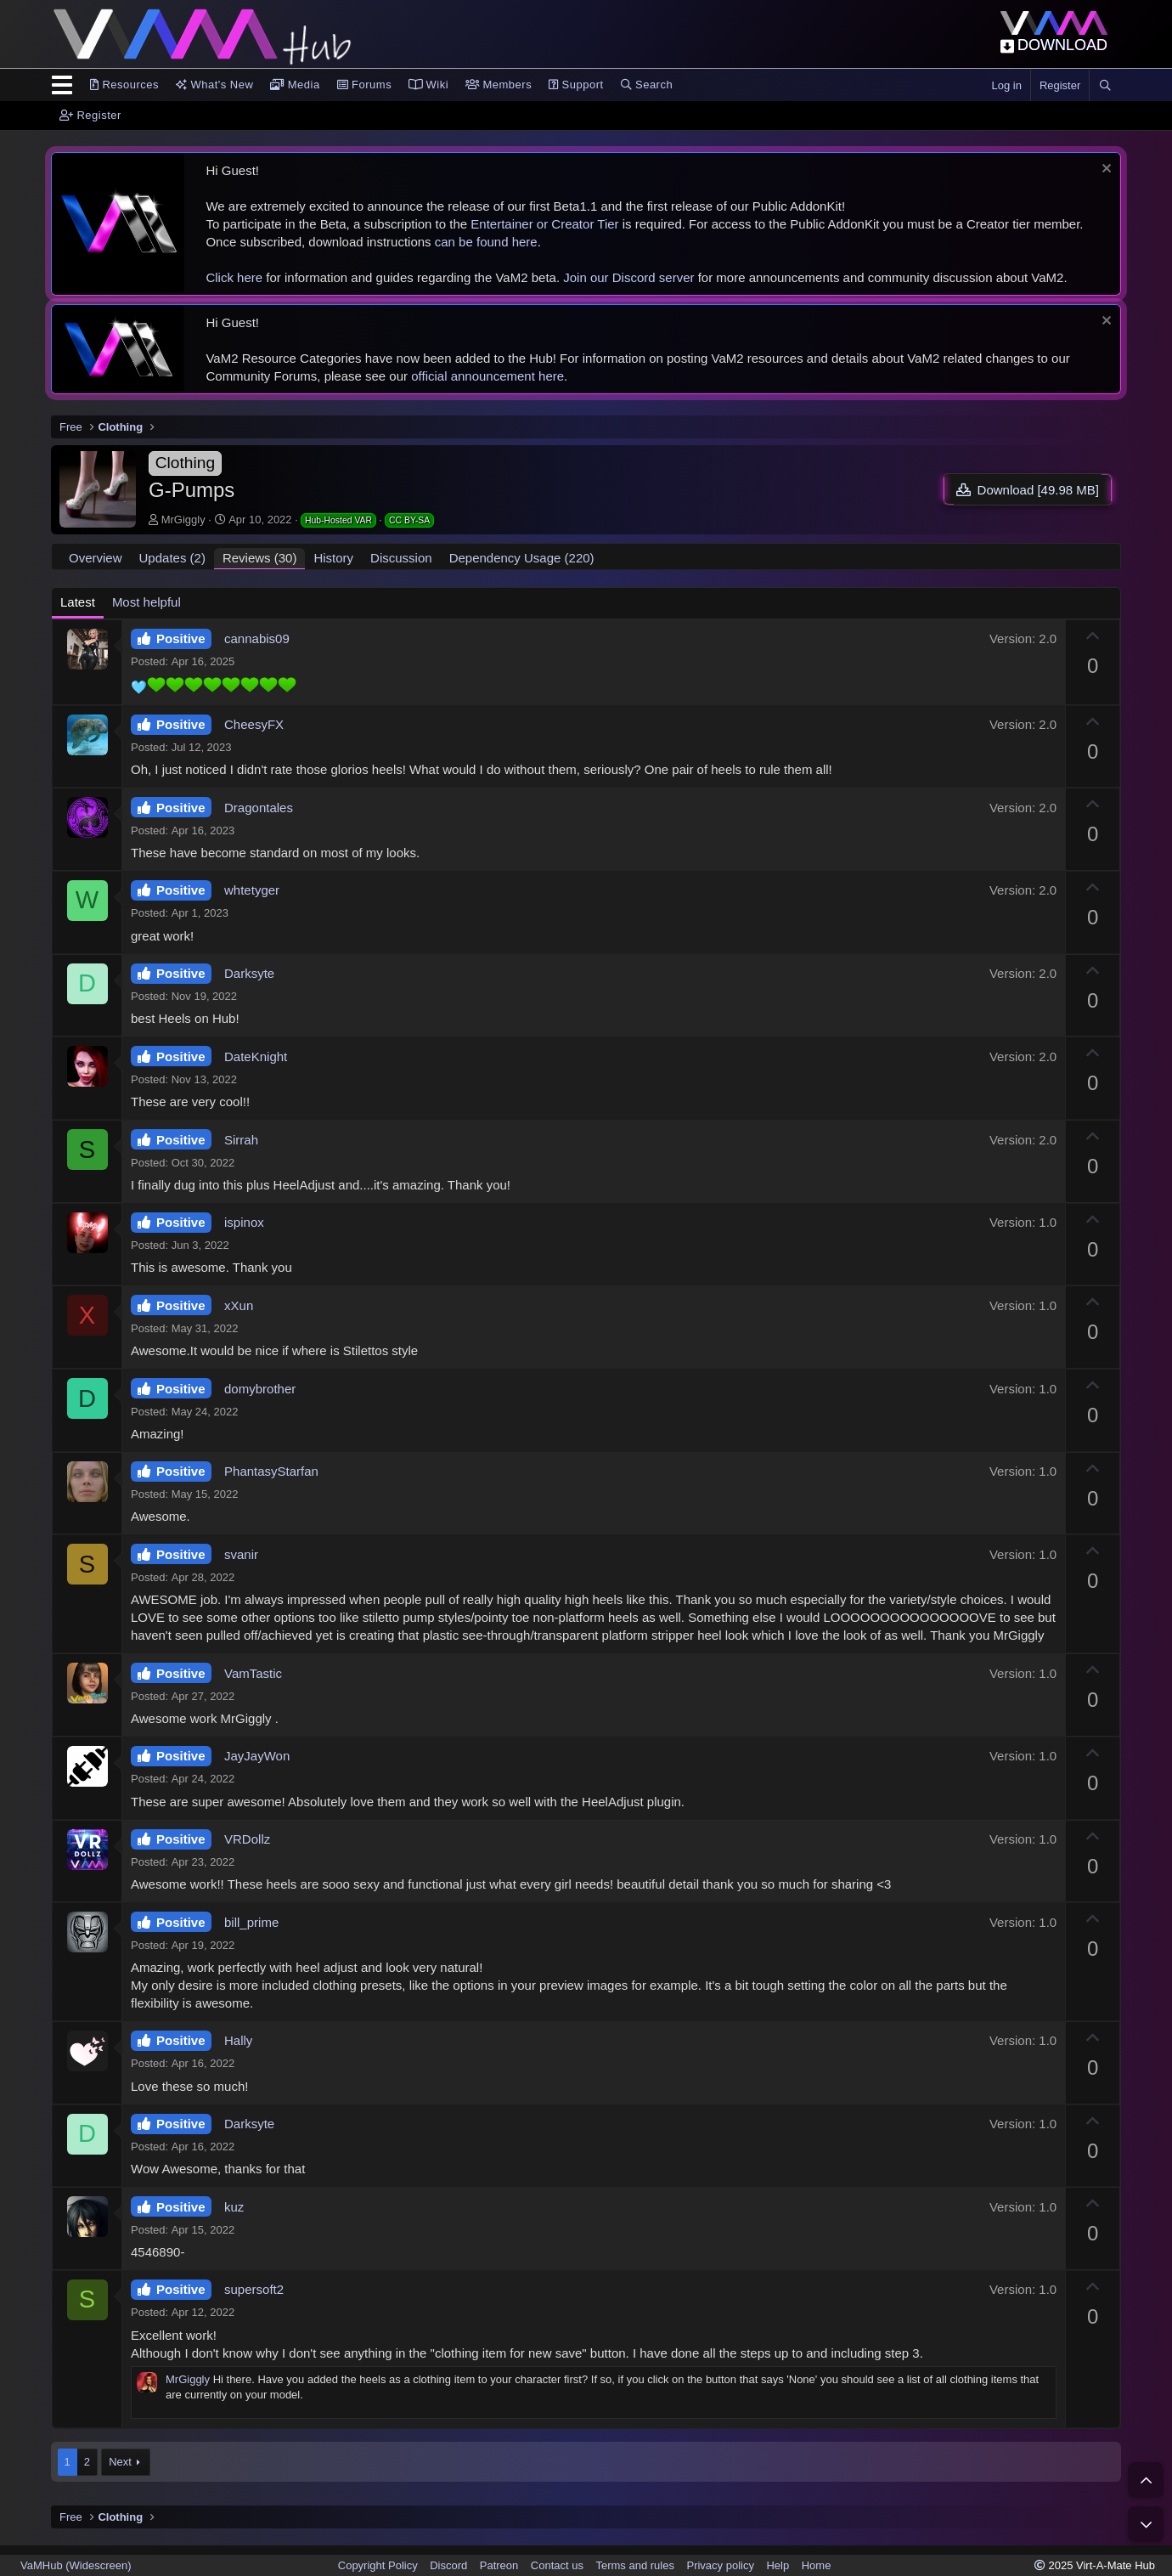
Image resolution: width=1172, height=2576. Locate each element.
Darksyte (249, 973)
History (333, 558)
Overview (95, 558)
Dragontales (258, 807)
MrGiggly (183, 519)
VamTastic (253, 1673)
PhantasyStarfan (271, 1471)
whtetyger (251, 890)
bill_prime (251, 1922)
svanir (241, 1554)
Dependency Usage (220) (521, 558)
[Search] (1105, 86)
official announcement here (487, 376)
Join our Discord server (628, 277)
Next (120, 2461)
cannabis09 (257, 638)
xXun (238, 1305)
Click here (234, 277)
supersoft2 (254, 2289)
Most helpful (146, 602)
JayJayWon (257, 1755)
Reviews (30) (260, 558)
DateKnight (255, 1056)
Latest (77, 602)
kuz (234, 2207)
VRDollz (247, 1839)
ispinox (244, 1222)
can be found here (486, 241)
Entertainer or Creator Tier (544, 224)
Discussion (401, 558)
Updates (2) (172, 558)
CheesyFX (254, 724)
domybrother (260, 1388)
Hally (238, 2040)
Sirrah (241, 1140)
